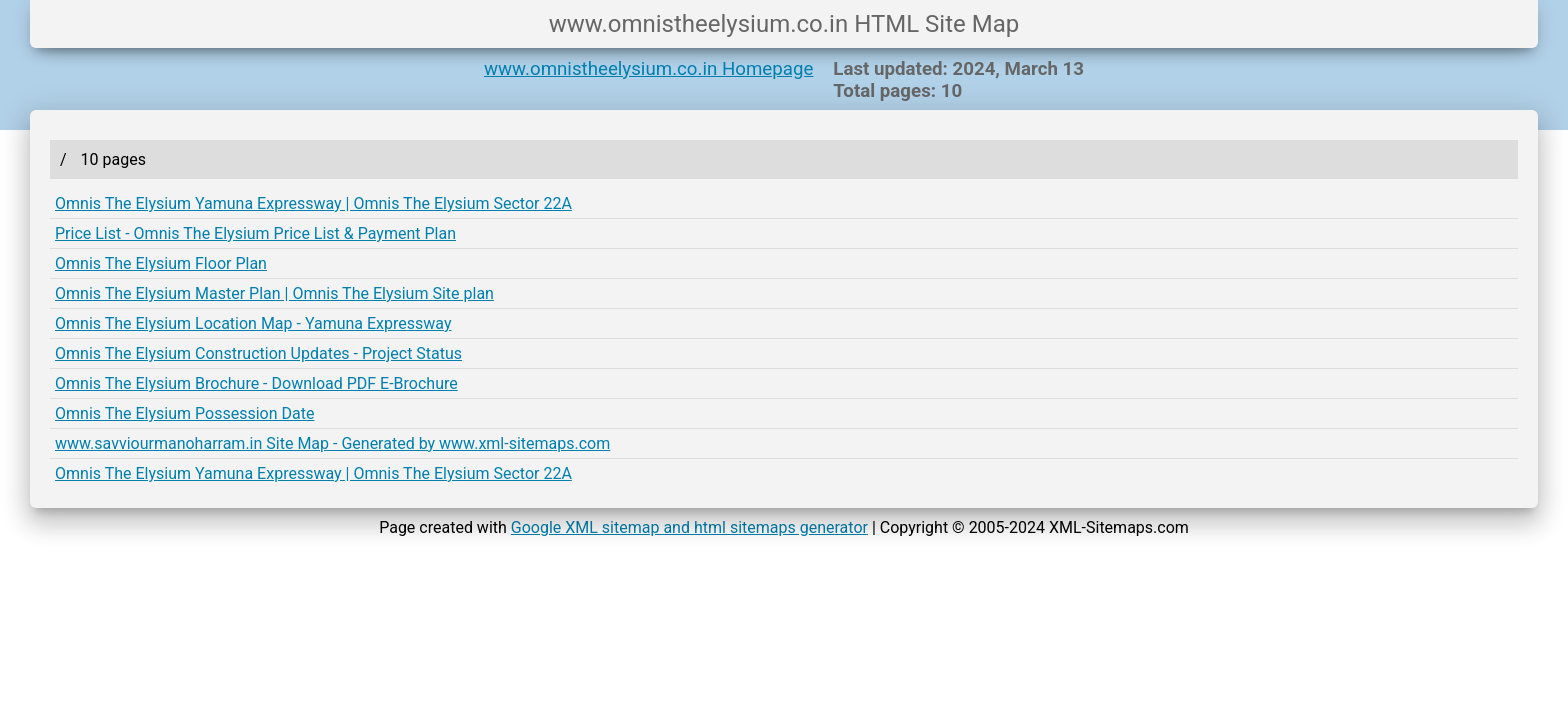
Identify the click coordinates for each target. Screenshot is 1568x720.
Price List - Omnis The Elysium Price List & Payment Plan (255, 233)
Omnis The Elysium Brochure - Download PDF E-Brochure (256, 383)
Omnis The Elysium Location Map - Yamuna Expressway (253, 323)
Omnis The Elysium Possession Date (184, 413)
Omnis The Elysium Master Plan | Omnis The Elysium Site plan (274, 293)
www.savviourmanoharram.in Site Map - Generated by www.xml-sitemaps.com (332, 443)
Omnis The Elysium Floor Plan (161, 263)
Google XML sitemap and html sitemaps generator (689, 527)
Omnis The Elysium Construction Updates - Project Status (258, 353)
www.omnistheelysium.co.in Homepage (648, 69)
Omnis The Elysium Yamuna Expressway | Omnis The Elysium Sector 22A (313, 203)
